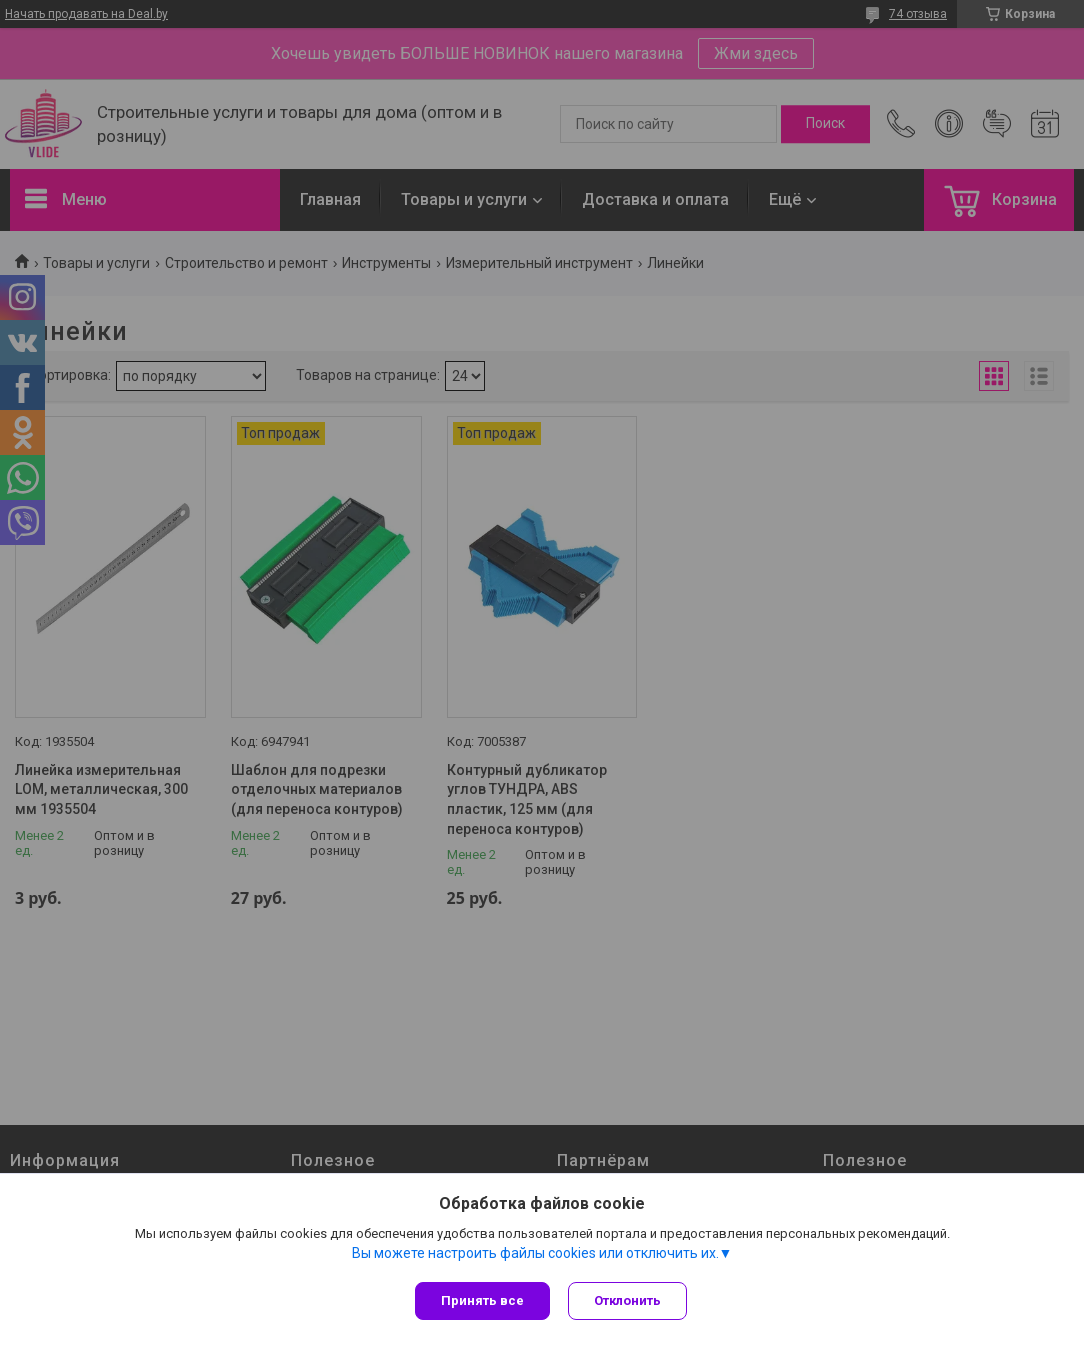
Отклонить (629, 1300)
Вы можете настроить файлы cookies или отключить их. (535, 1255)
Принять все (482, 1300)
